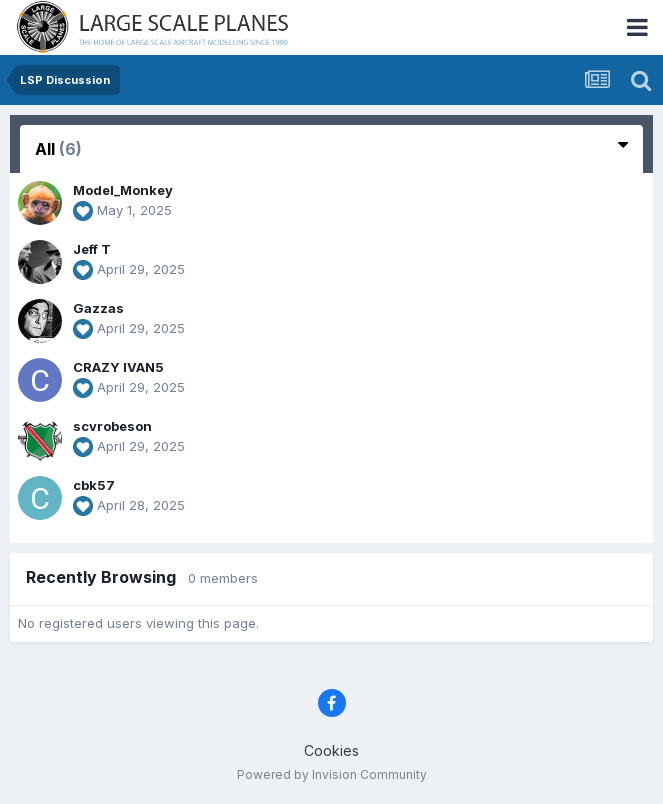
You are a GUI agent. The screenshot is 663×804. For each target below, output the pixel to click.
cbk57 (94, 485)
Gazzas (98, 308)
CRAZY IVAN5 (118, 367)
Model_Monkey (123, 190)
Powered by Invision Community (332, 774)
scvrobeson (112, 426)
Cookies (331, 750)
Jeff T (92, 249)
